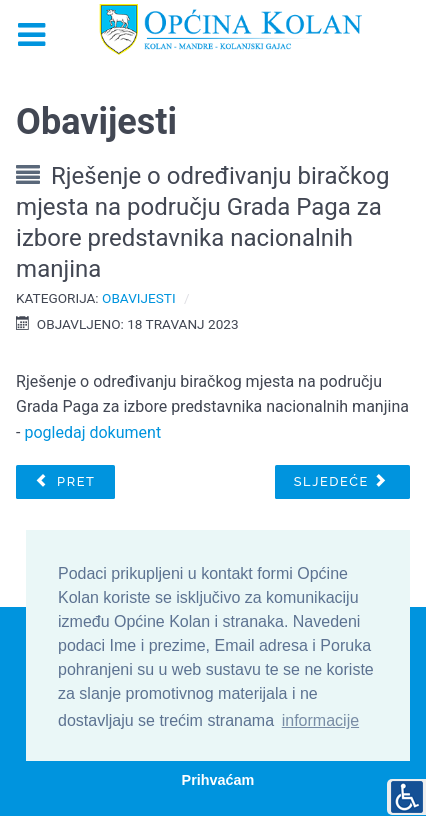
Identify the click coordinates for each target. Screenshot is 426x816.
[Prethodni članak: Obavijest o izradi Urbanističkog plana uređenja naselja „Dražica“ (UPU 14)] (65, 482)
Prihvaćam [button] (218, 780)
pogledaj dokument (92, 432)
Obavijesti (139, 298)
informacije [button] (320, 720)
